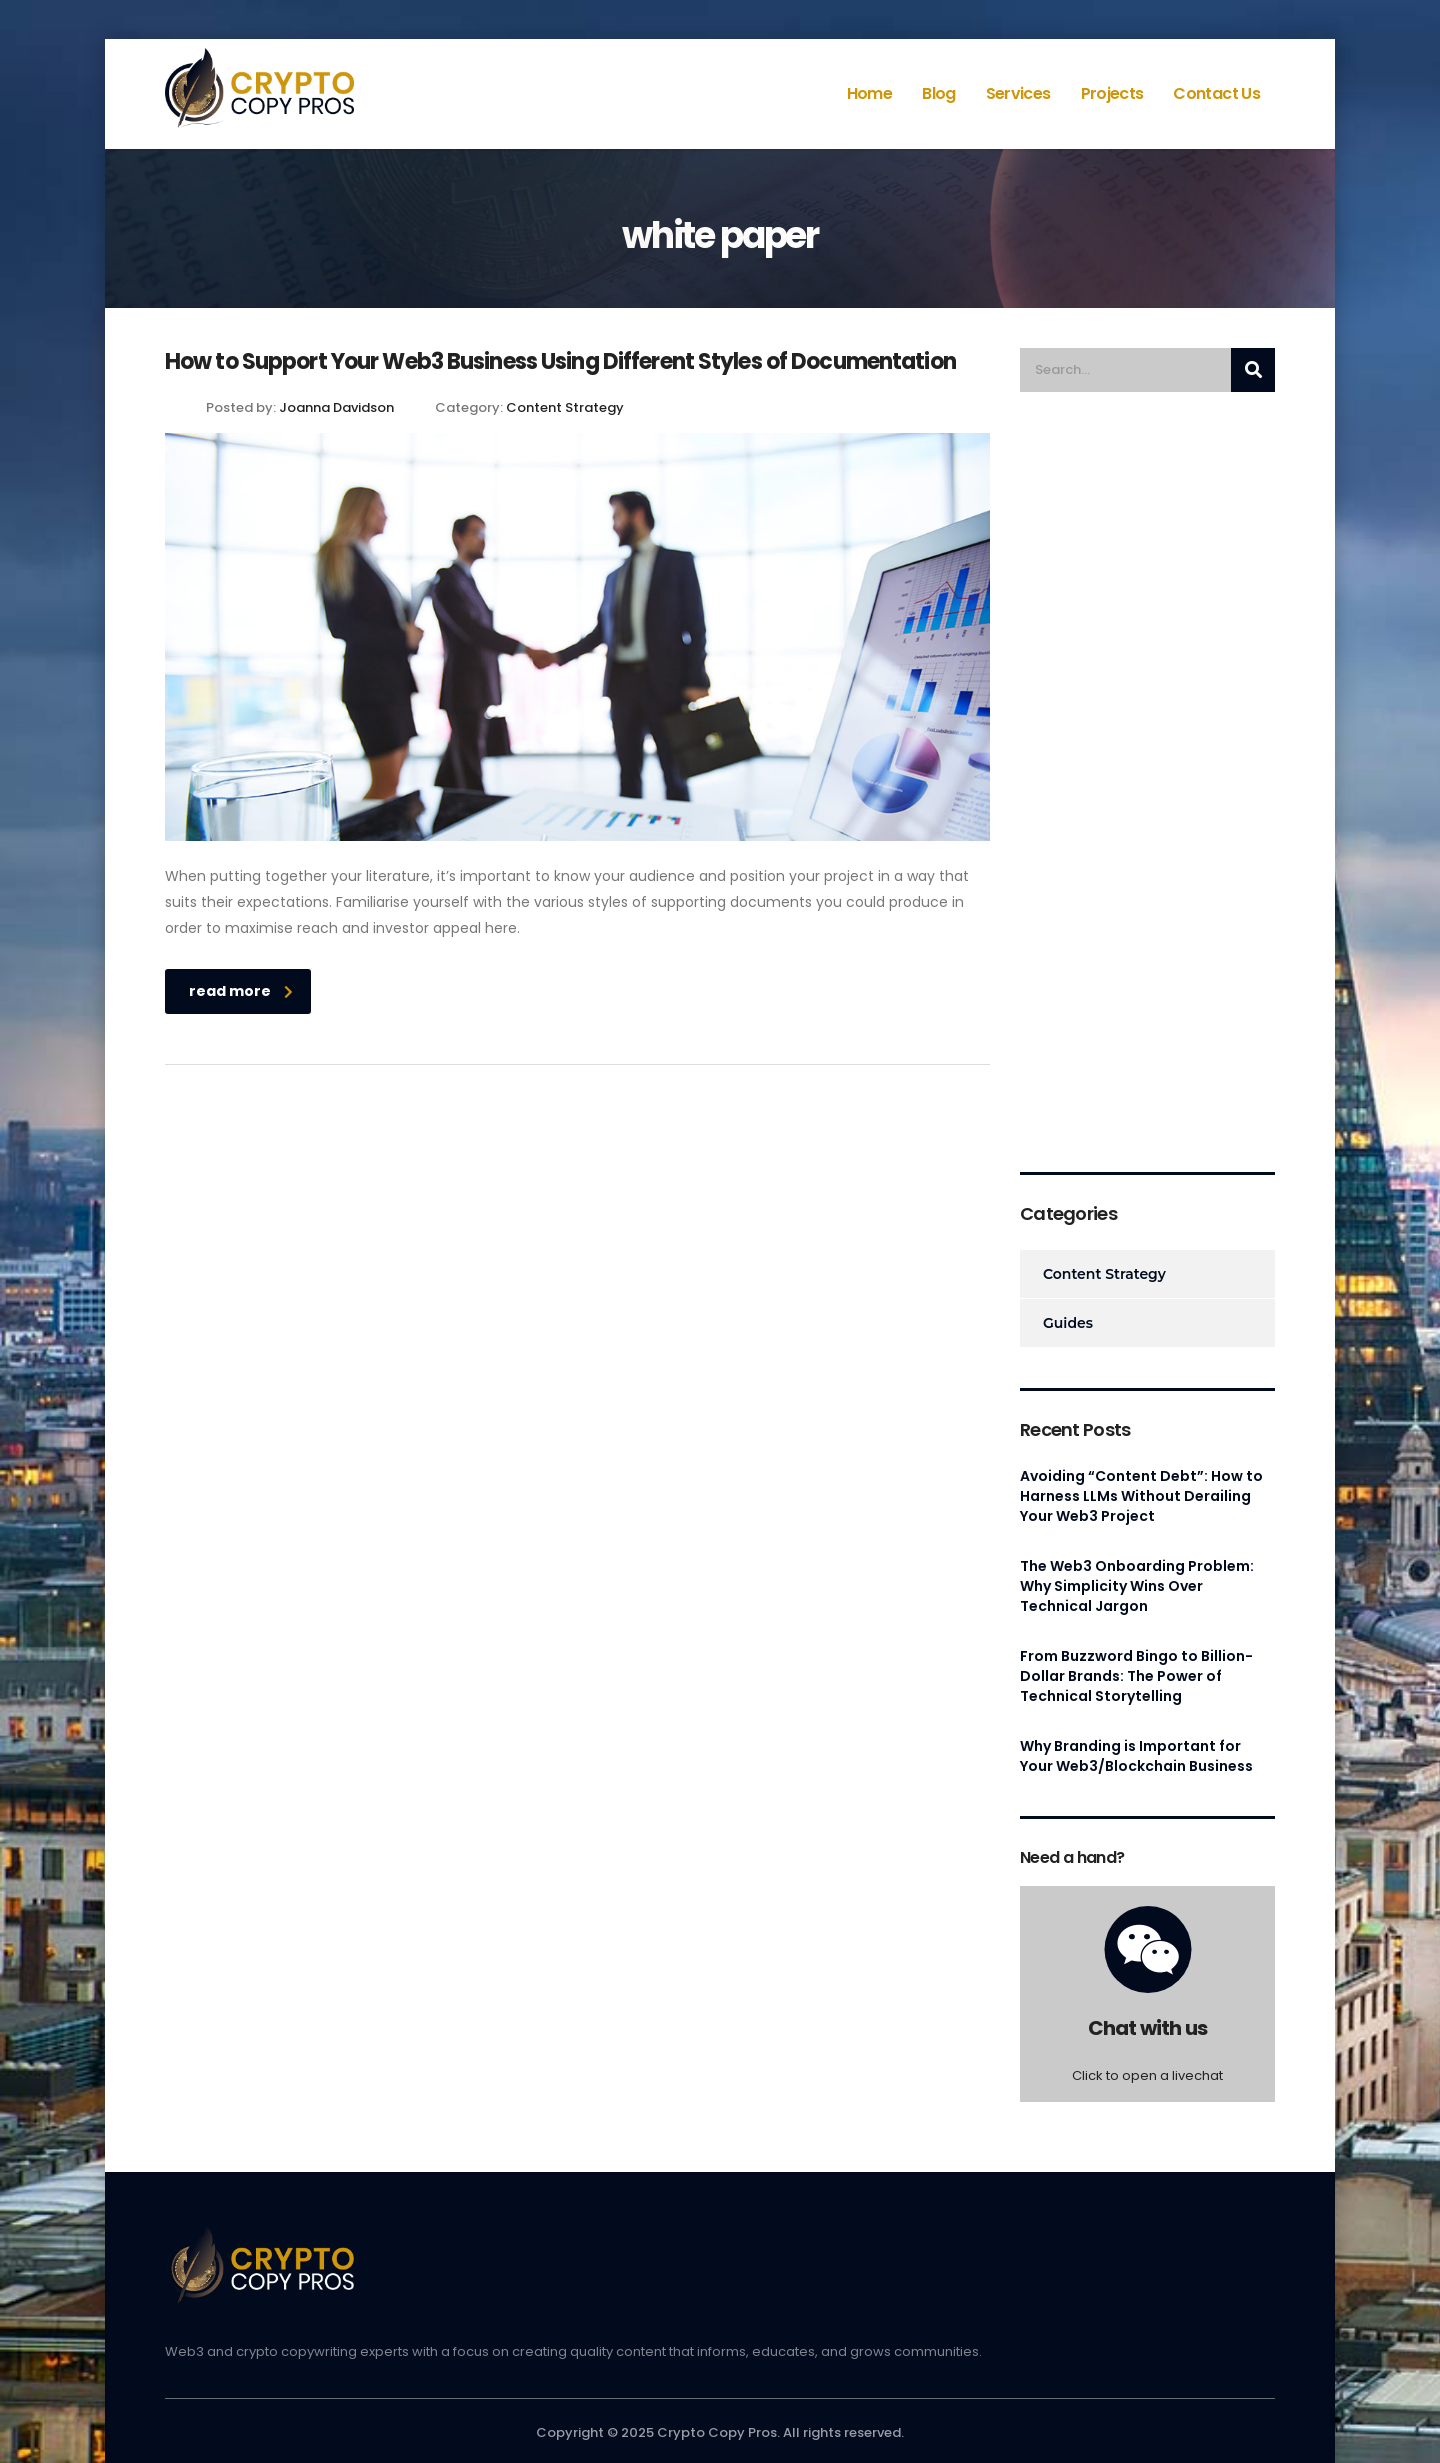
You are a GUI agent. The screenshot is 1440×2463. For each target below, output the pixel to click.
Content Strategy (1104, 1274)
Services (1018, 93)
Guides (1068, 1323)
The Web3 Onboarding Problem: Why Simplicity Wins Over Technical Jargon (1137, 1586)
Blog (938, 93)
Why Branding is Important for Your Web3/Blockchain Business (1136, 1756)
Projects (1112, 93)
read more (241, 991)
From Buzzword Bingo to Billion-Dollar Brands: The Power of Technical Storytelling (1136, 1676)
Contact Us (1216, 93)
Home (869, 93)
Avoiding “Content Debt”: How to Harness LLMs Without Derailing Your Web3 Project (1141, 1496)
